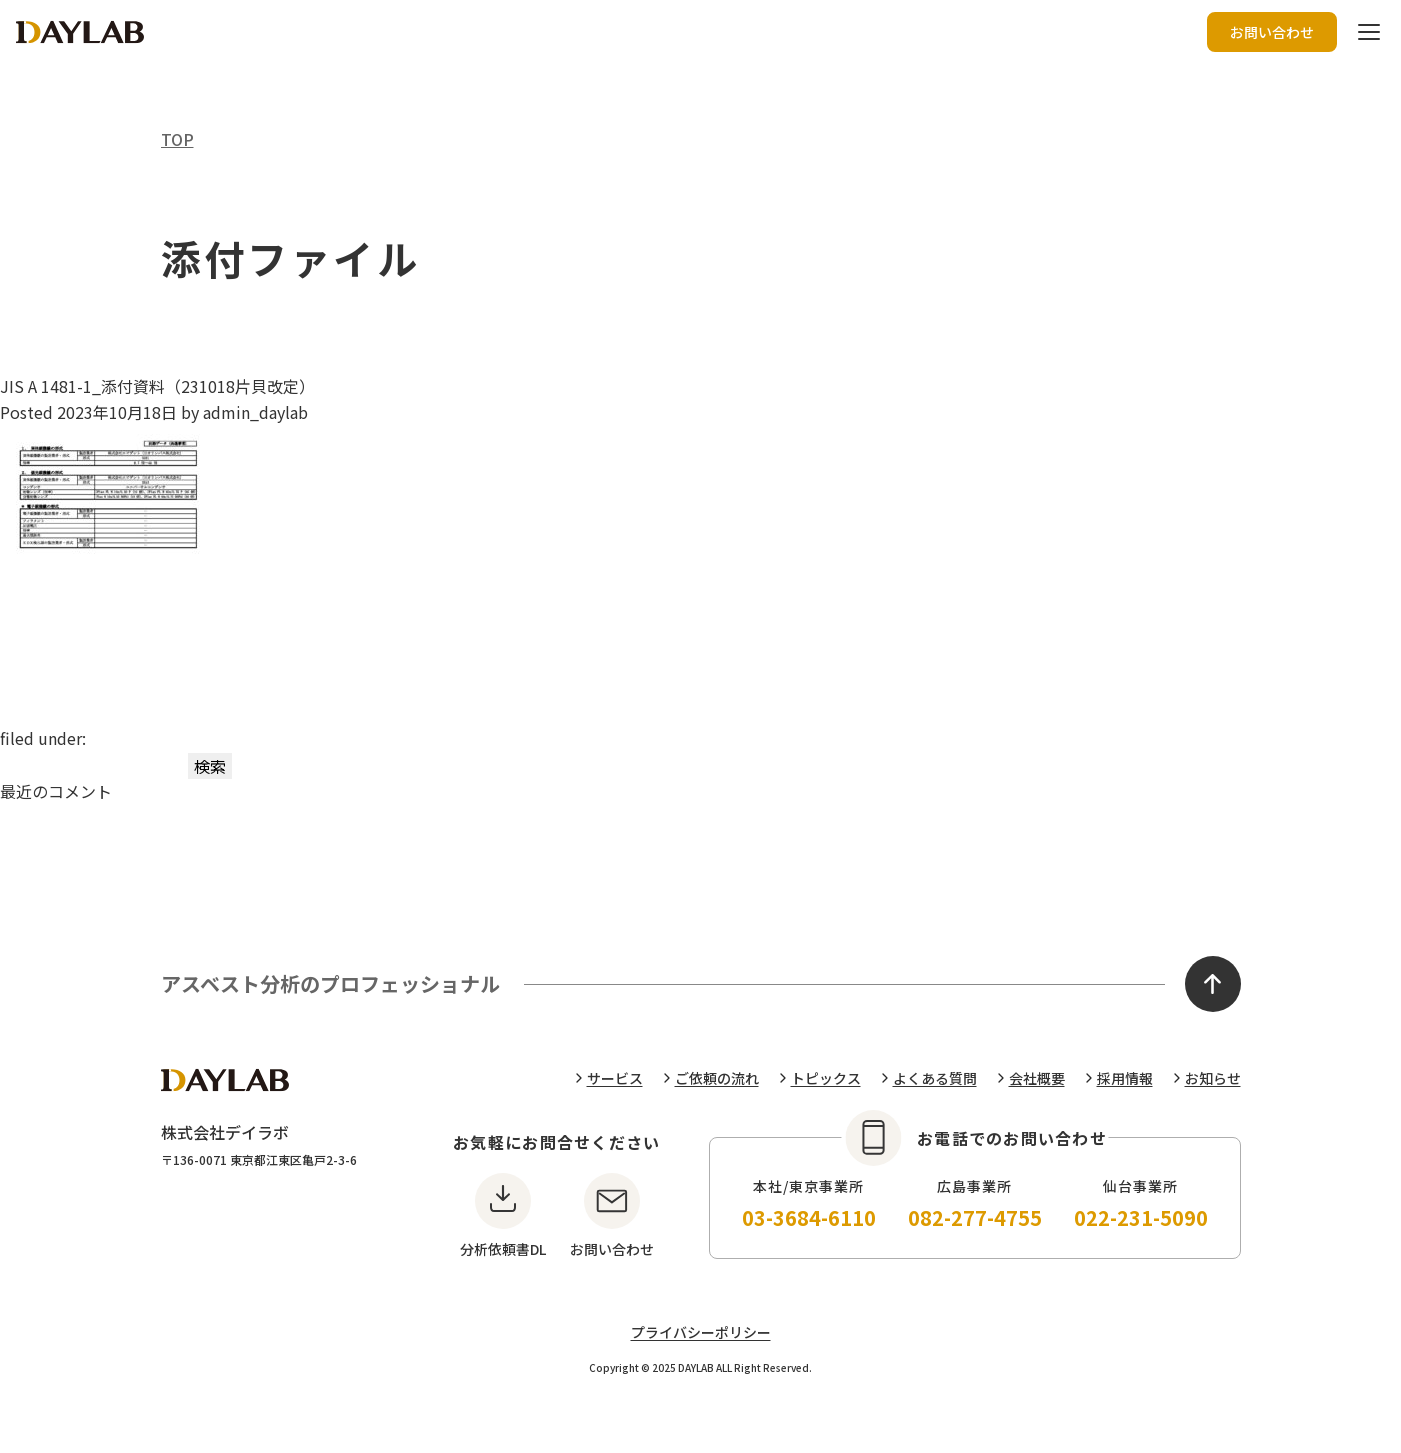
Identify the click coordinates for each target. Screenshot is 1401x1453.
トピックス (826, 1078)
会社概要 (1037, 1078)
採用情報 (1125, 1078)
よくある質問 (935, 1078)
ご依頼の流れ (717, 1078)
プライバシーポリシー (701, 1332)
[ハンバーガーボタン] (1369, 32)
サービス (615, 1078)
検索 (210, 766)
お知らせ (1213, 1078)
